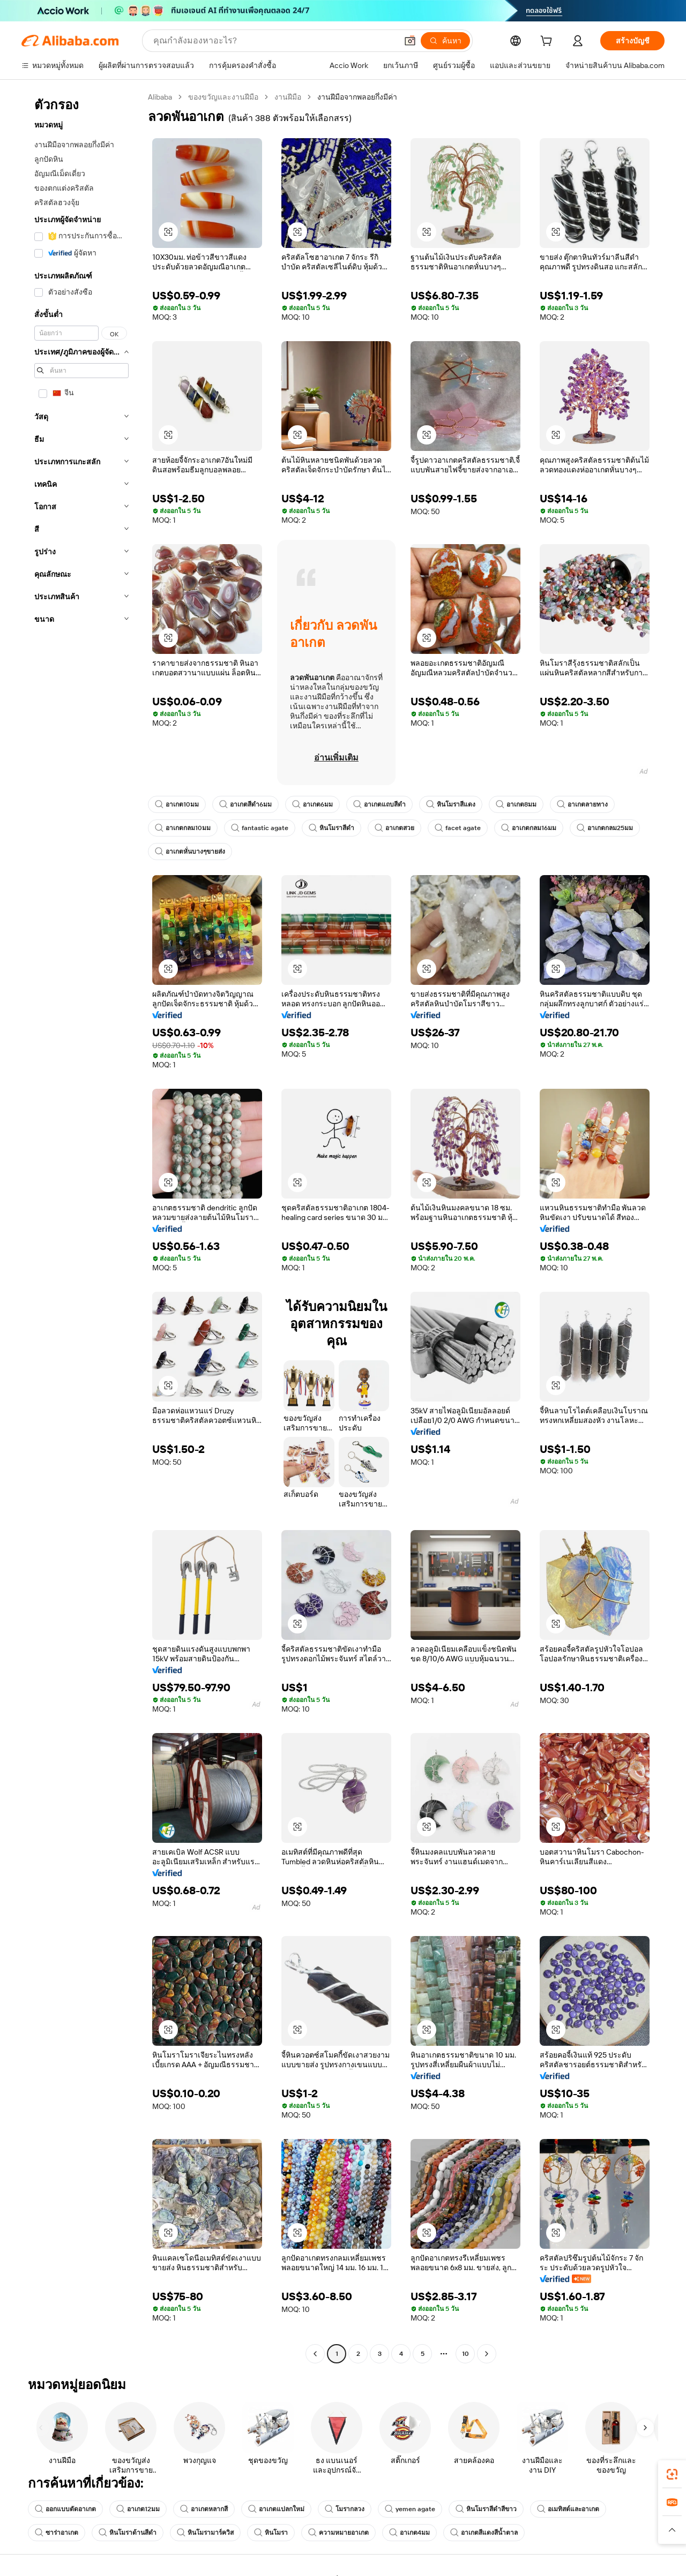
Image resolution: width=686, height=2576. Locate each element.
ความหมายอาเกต (338, 2532)
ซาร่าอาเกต (56, 2532)
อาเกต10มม (177, 804)
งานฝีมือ (287, 97)
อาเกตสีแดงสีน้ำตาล (484, 2532)
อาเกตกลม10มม (183, 828)
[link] (672, 2474)
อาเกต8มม (516, 804)
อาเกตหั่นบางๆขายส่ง (190, 851)
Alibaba (160, 97)
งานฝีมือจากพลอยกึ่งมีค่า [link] (357, 97)
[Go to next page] (486, 2353)
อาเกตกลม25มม (605, 828)
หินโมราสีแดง (450, 804)
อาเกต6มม (312, 804)
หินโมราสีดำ (331, 828)
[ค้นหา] (445, 40)
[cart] (548, 42)
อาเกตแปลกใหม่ (276, 2509)
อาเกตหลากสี (204, 2509)
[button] (410, 40)
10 (465, 2353)
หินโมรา (271, 2532)
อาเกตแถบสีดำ (379, 804)
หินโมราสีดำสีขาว (486, 2509)
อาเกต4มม (409, 2532)
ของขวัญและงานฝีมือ (223, 97)
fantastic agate (259, 828)
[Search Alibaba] (274, 41)
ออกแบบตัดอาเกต (65, 2509)
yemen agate (410, 2509)
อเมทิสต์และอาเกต (568, 2509)
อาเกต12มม (138, 2509)
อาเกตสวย (394, 828)
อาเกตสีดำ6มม (245, 804)
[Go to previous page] (315, 2353)
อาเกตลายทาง (582, 804)
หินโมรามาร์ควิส (205, 2532)
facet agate (458, 828)
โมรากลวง (344, 2509)
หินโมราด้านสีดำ (127, 2532)
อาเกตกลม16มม (528, 828)
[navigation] (81, 1227)
